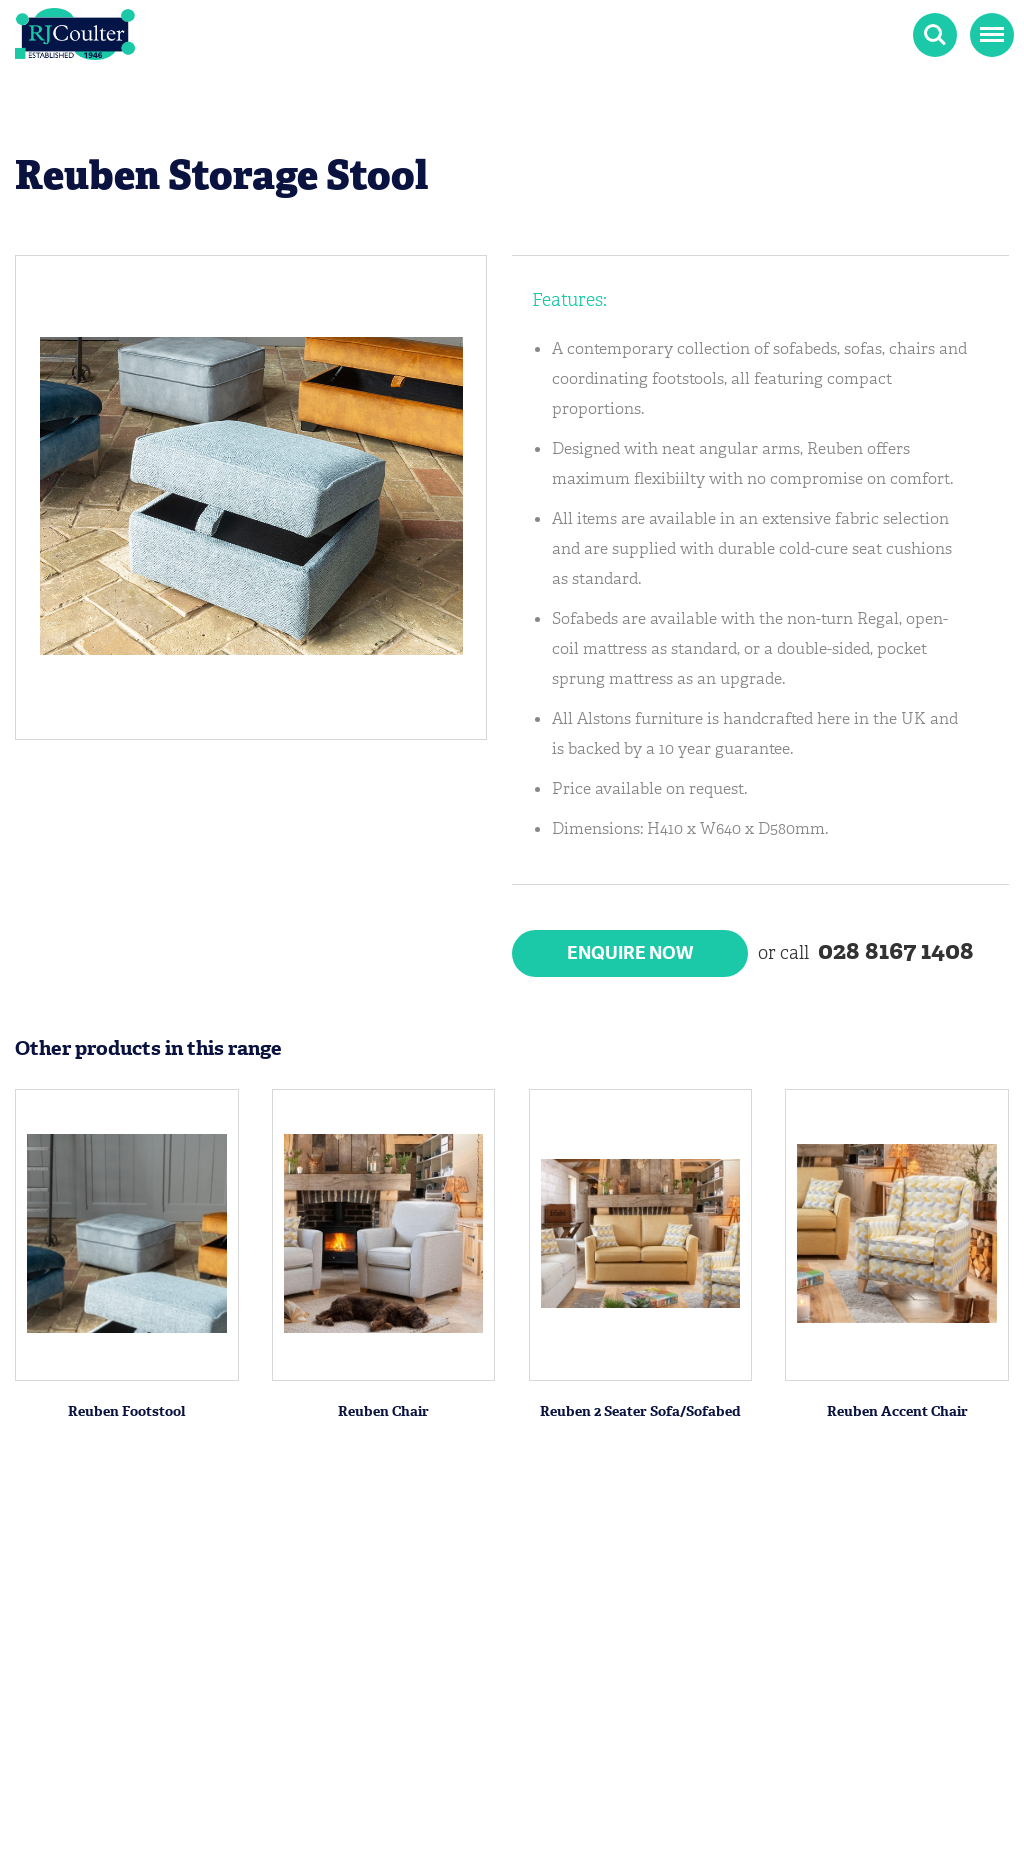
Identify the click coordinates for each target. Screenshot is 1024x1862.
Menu (990, 25)
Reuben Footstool (126, 1411)
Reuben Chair (383, 1411)
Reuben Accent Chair (897, 1411)
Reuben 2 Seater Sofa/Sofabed (640, 1411)
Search (935, 35)
